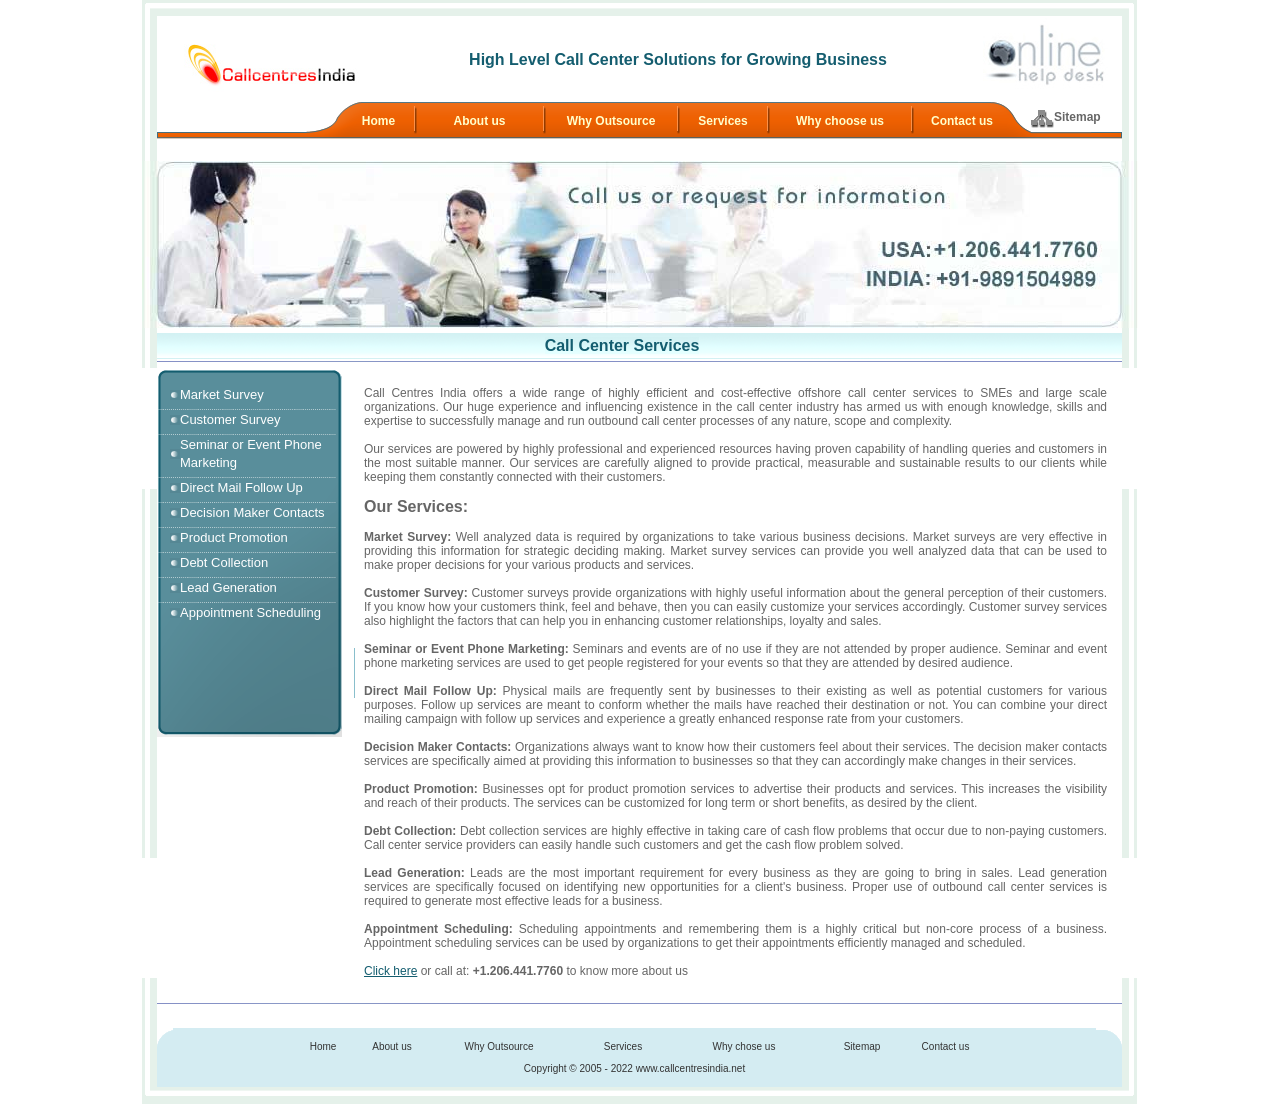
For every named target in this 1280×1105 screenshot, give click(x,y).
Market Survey (222, 394)
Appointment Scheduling (250, 612)
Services (722, 121)
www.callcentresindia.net (691, 1068)
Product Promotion (234, 537)
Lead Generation (228, 587)
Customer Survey (230, 419)
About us (480, 121)
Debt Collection (224, 562)
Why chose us (744, 1046)
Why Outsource (611, 121)
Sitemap (1077, 117)
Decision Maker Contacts (252, 512)
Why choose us (840, 121)
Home (378, 121)
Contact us (962, 121)
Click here (390, 971)
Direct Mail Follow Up (241, 487)
